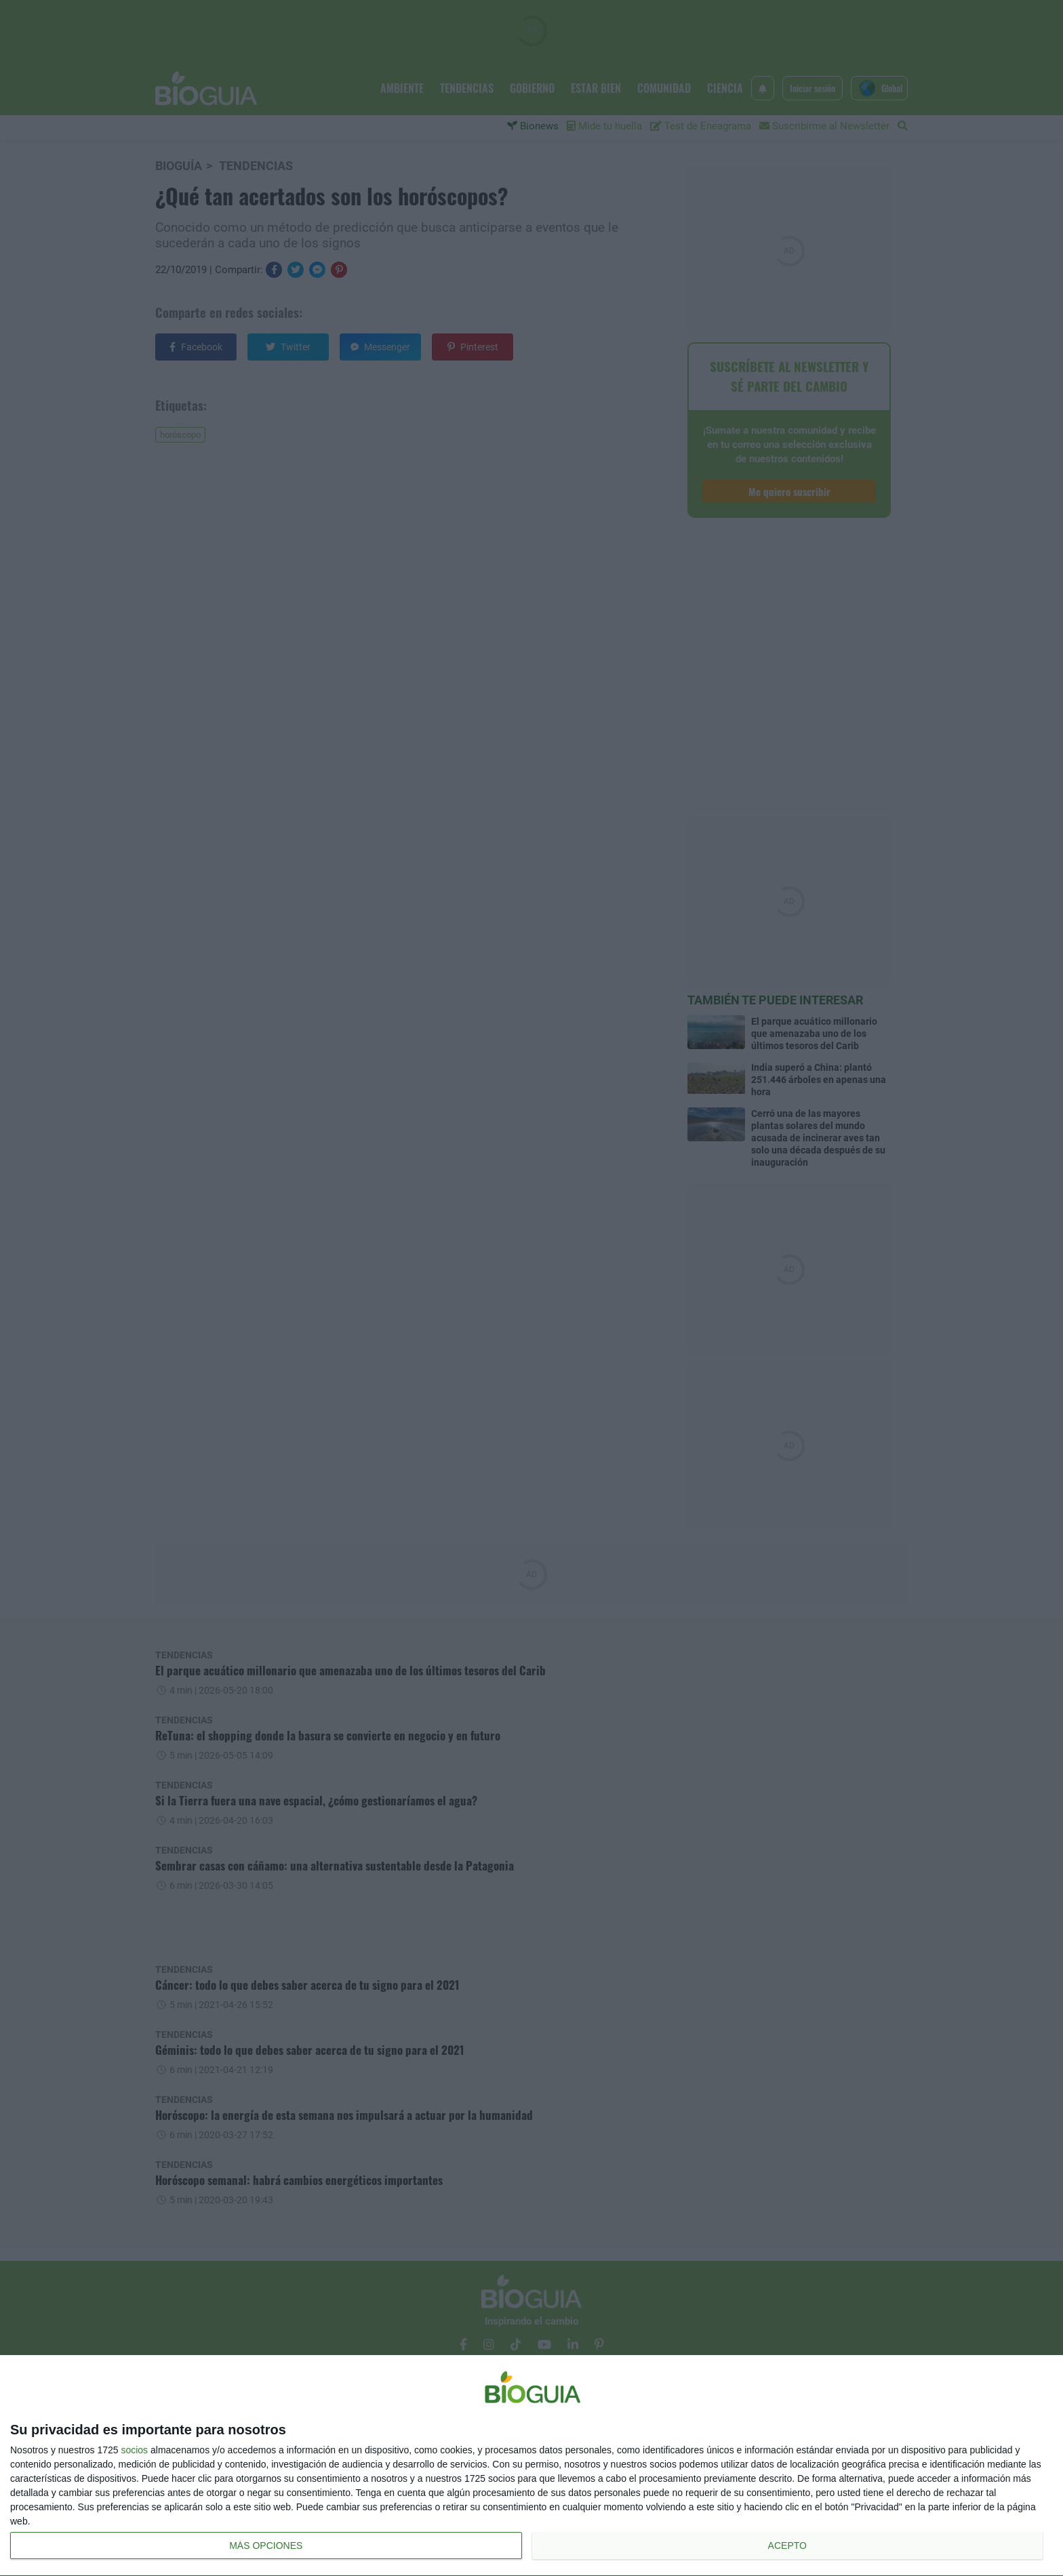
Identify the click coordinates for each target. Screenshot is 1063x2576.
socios (134, 2450)
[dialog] (531, 2466)
